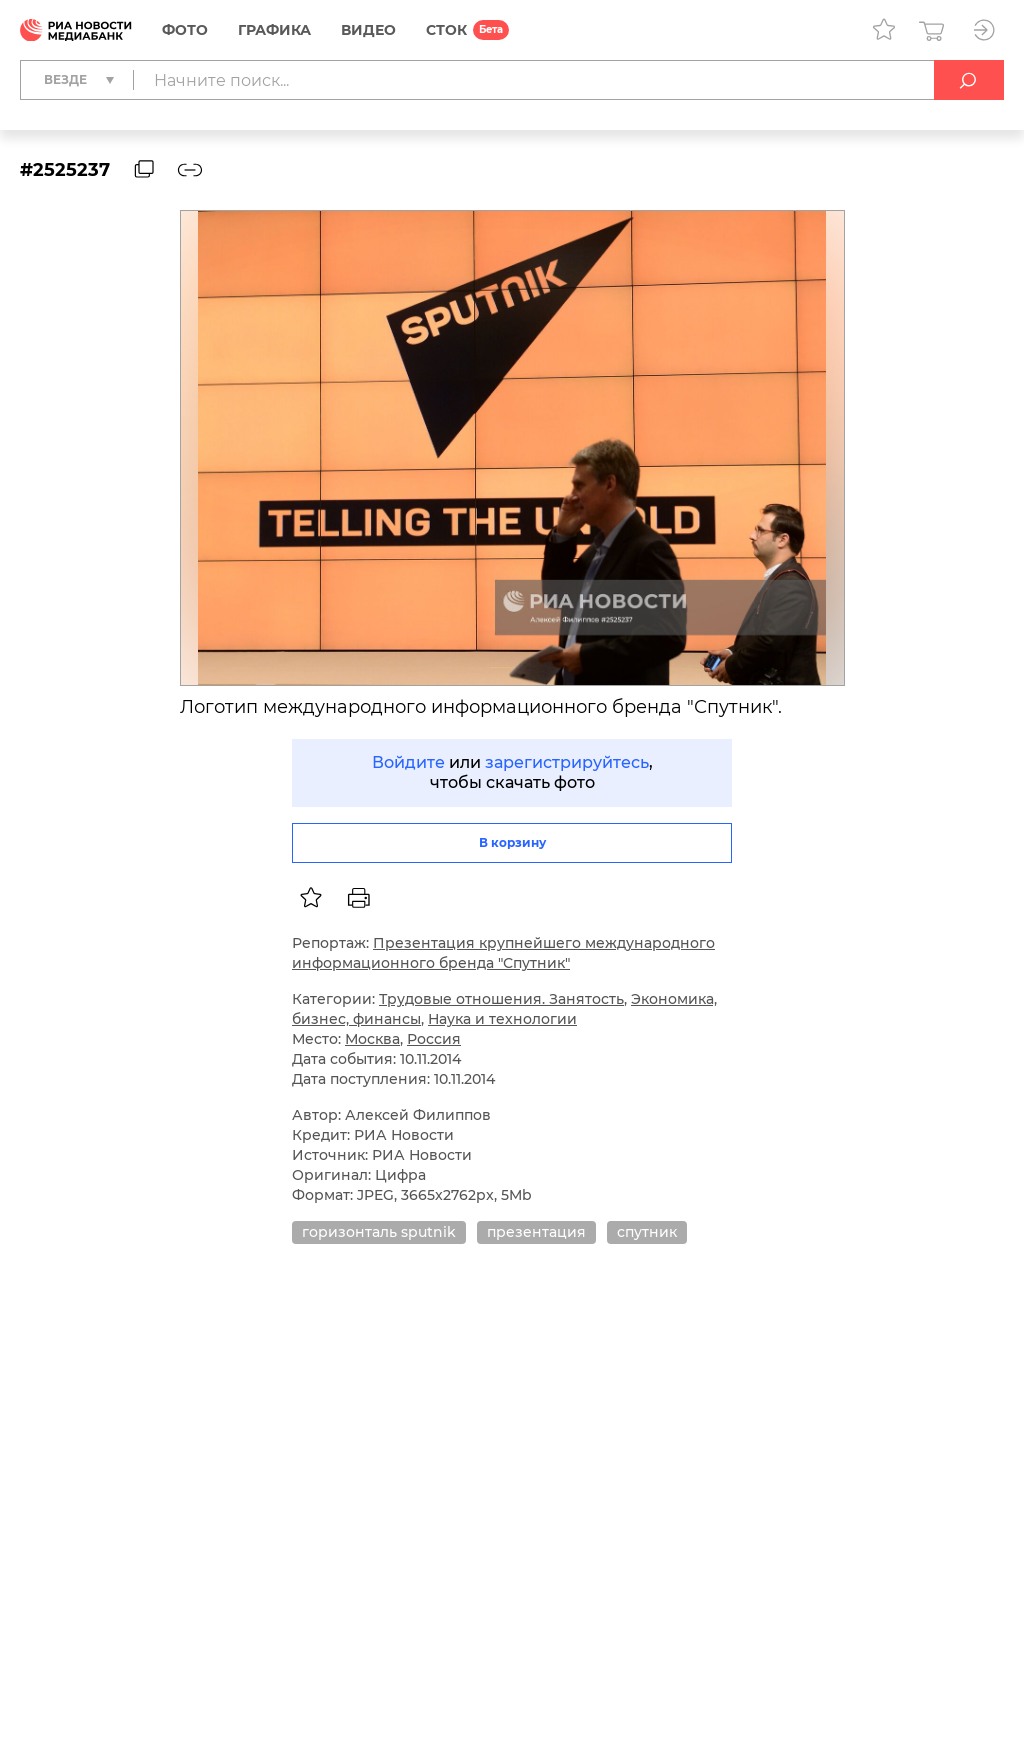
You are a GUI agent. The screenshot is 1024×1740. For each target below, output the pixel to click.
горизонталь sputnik (379, 1232)
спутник (647, 1232)
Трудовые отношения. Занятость (501, 999)
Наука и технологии (502, 1019)
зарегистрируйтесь (567, 762)
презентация (536, 1232)
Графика (274, 30)
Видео (368, 30)
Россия (434, 1039)
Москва (372, 1039)
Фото (185, 30)
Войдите (408, 762)
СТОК (446, 30)
